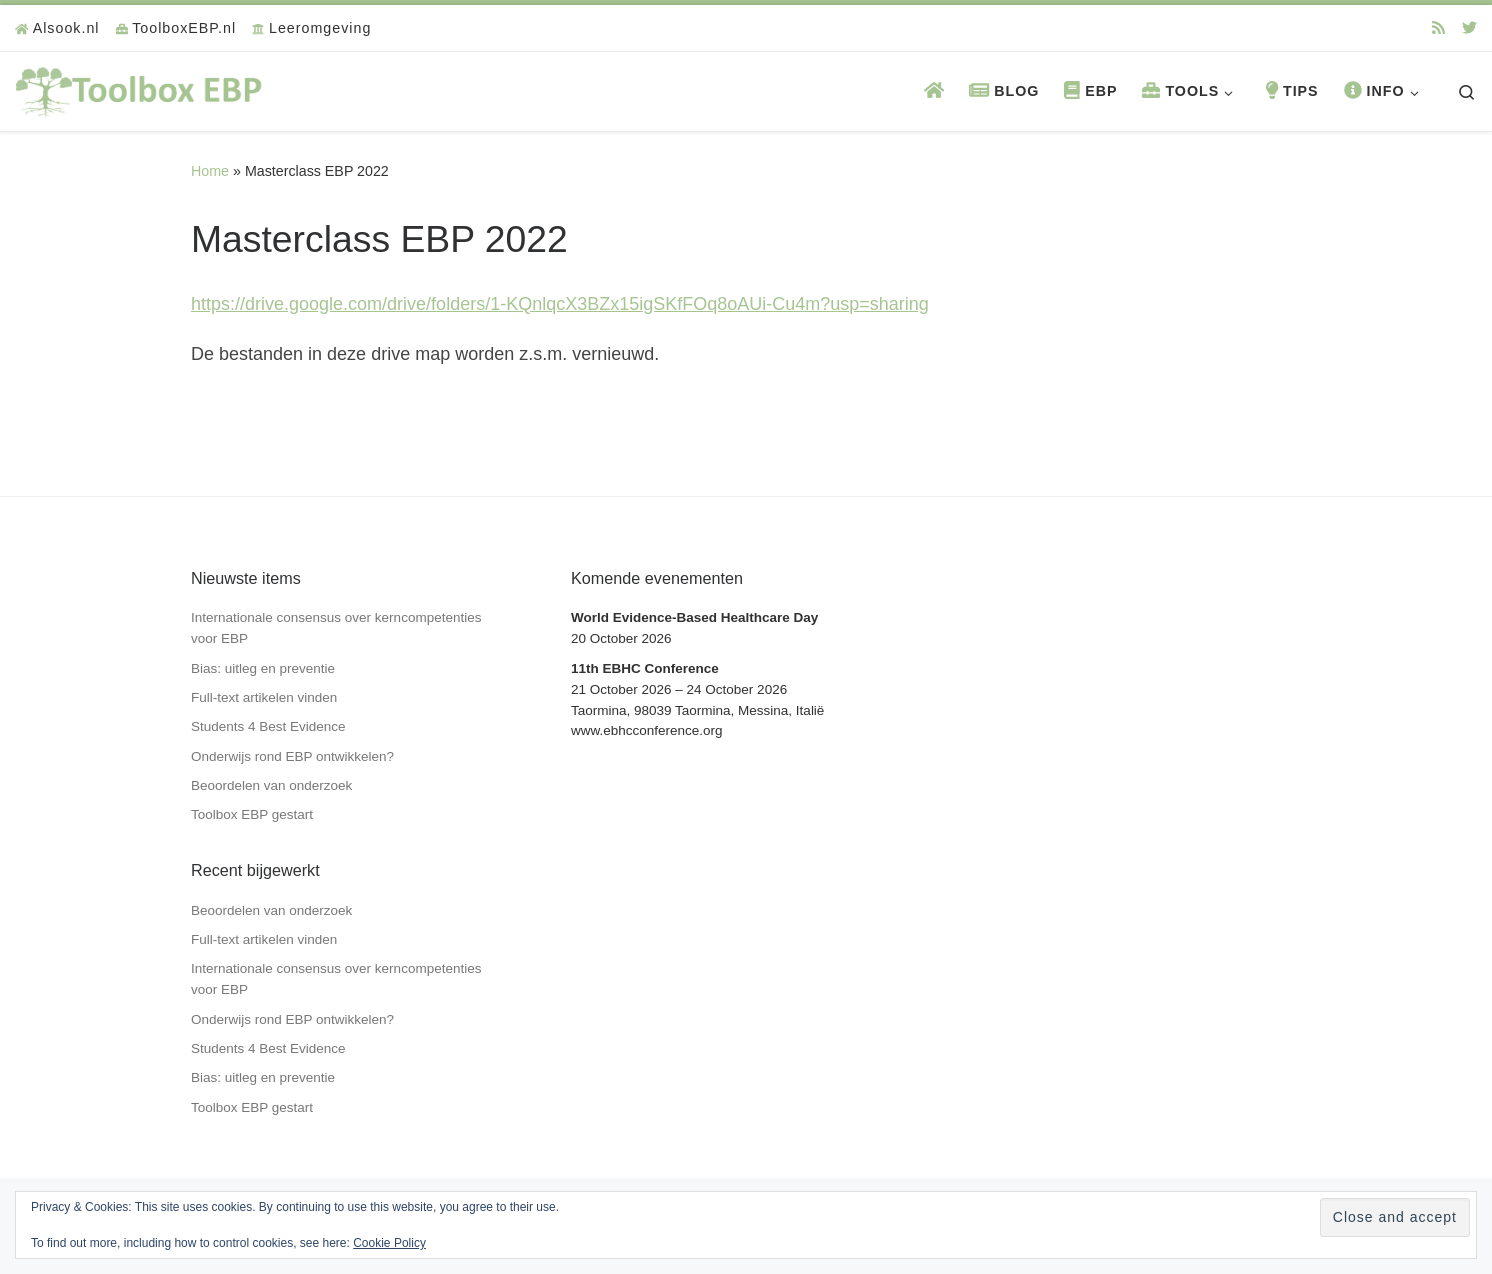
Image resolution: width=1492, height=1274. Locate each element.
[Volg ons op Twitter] (1469, 27)
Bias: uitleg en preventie (263, 668)
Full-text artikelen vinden (264, 697)
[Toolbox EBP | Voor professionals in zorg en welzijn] (140, 88)
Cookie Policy (389, 1243)
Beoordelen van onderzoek (271, 785)
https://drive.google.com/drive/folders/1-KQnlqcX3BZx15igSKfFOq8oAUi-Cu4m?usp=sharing (560, 304)
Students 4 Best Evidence (268, 726)
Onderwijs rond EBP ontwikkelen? (292, 756)
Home (210, 171)
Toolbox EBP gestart (252, 814)
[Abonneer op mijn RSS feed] (1438, 27)
